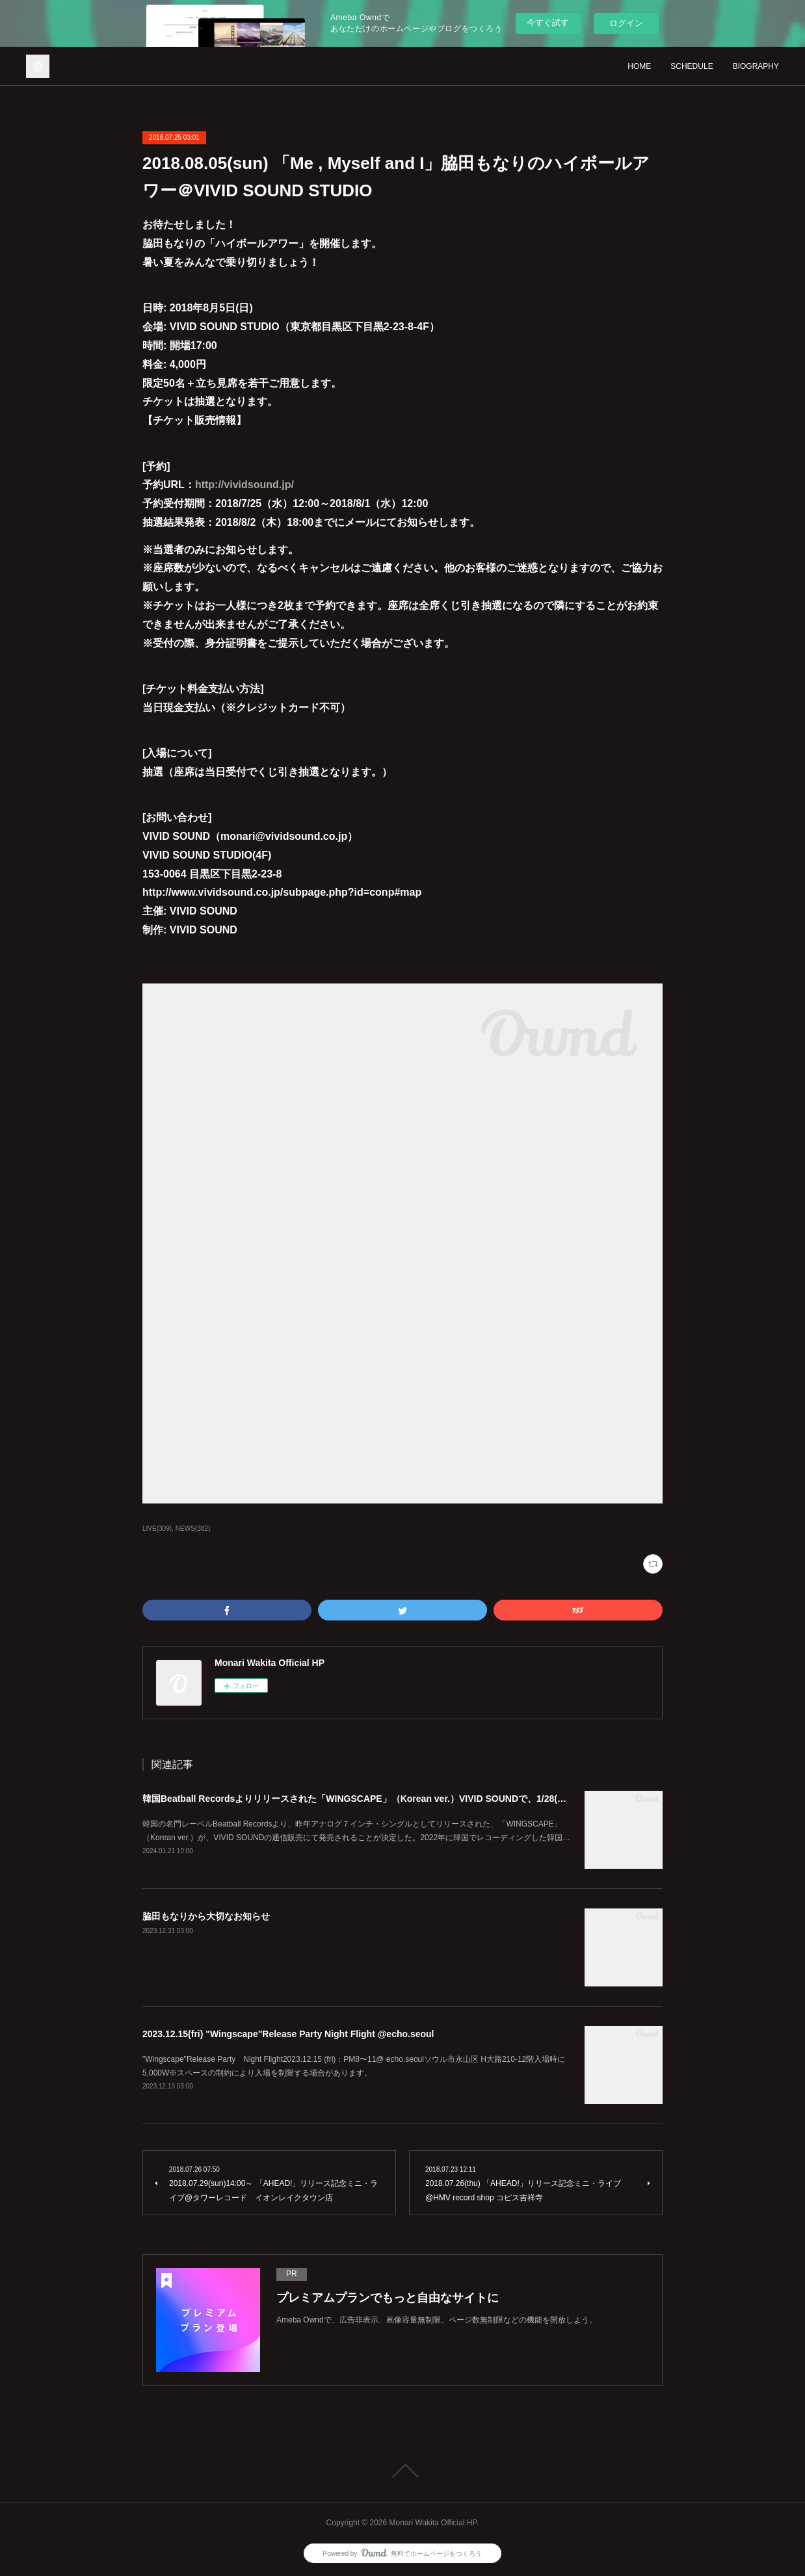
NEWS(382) (193, 1528)
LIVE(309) (157, 1528)
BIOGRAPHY (756, 66)
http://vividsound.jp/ (244, 484)
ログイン (626, 23)
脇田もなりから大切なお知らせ (206, 1916)
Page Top (402, 2471)
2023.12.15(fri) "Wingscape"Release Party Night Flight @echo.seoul (288, 2034)
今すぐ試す (548, 22)
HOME (639, 66)
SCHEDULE (691, 66)
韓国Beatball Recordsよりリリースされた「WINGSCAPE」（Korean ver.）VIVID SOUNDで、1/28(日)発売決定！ (378, 1798)
